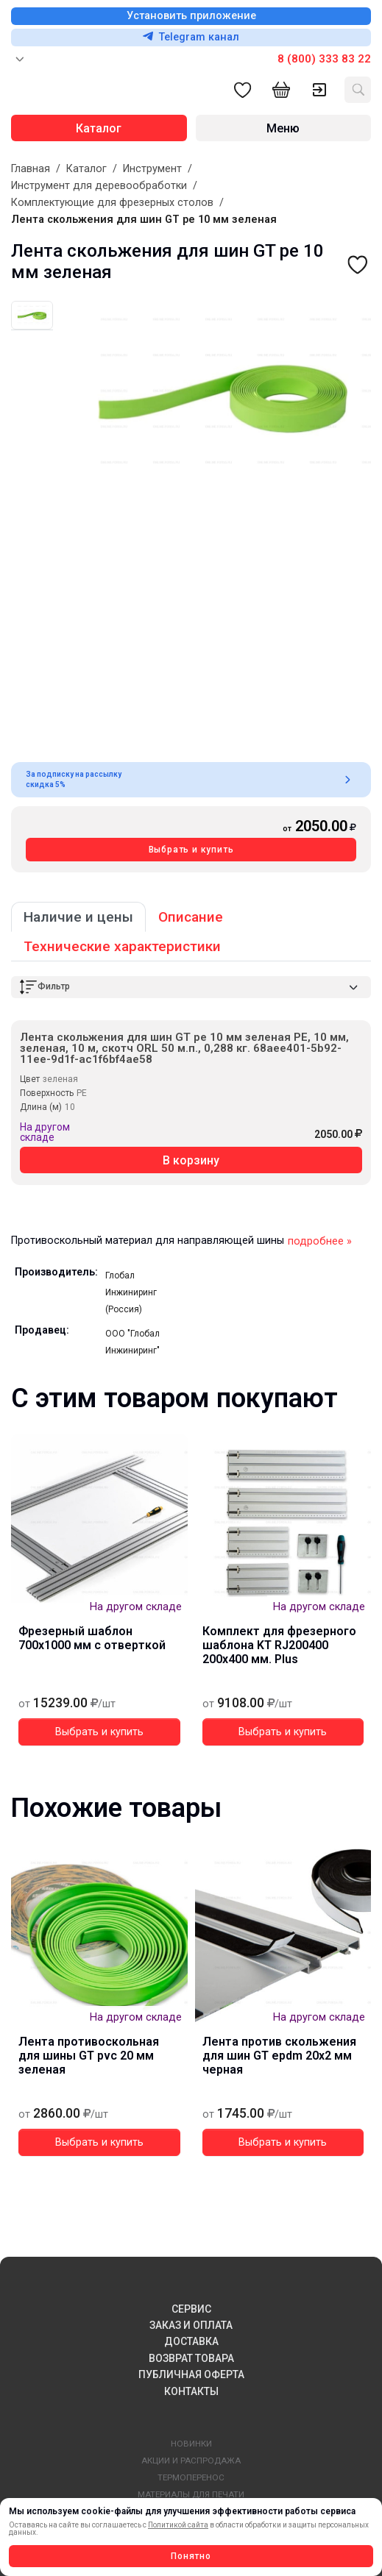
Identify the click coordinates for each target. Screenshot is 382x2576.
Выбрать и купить (191, 849)
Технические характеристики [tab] (122, 946)
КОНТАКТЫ (191, 2391)
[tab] (32, 315)
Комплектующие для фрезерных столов (112, 202)
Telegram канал (191, 37)
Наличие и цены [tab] (78, 916)
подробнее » (320, 1241)
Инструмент (152, 169)
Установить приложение (191, 16)
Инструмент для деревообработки (99, 185)
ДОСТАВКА (191, 2341)
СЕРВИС (191, 2309)
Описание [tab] (190, 916)
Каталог (86, 169)
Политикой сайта (178, 2525)
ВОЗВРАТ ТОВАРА (191, 2358)
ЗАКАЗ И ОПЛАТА (191, 2325)
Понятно (191, 2556)
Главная (30, 169)
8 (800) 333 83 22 (324, 58)
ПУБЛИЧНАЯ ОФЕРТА (191, 2374)
